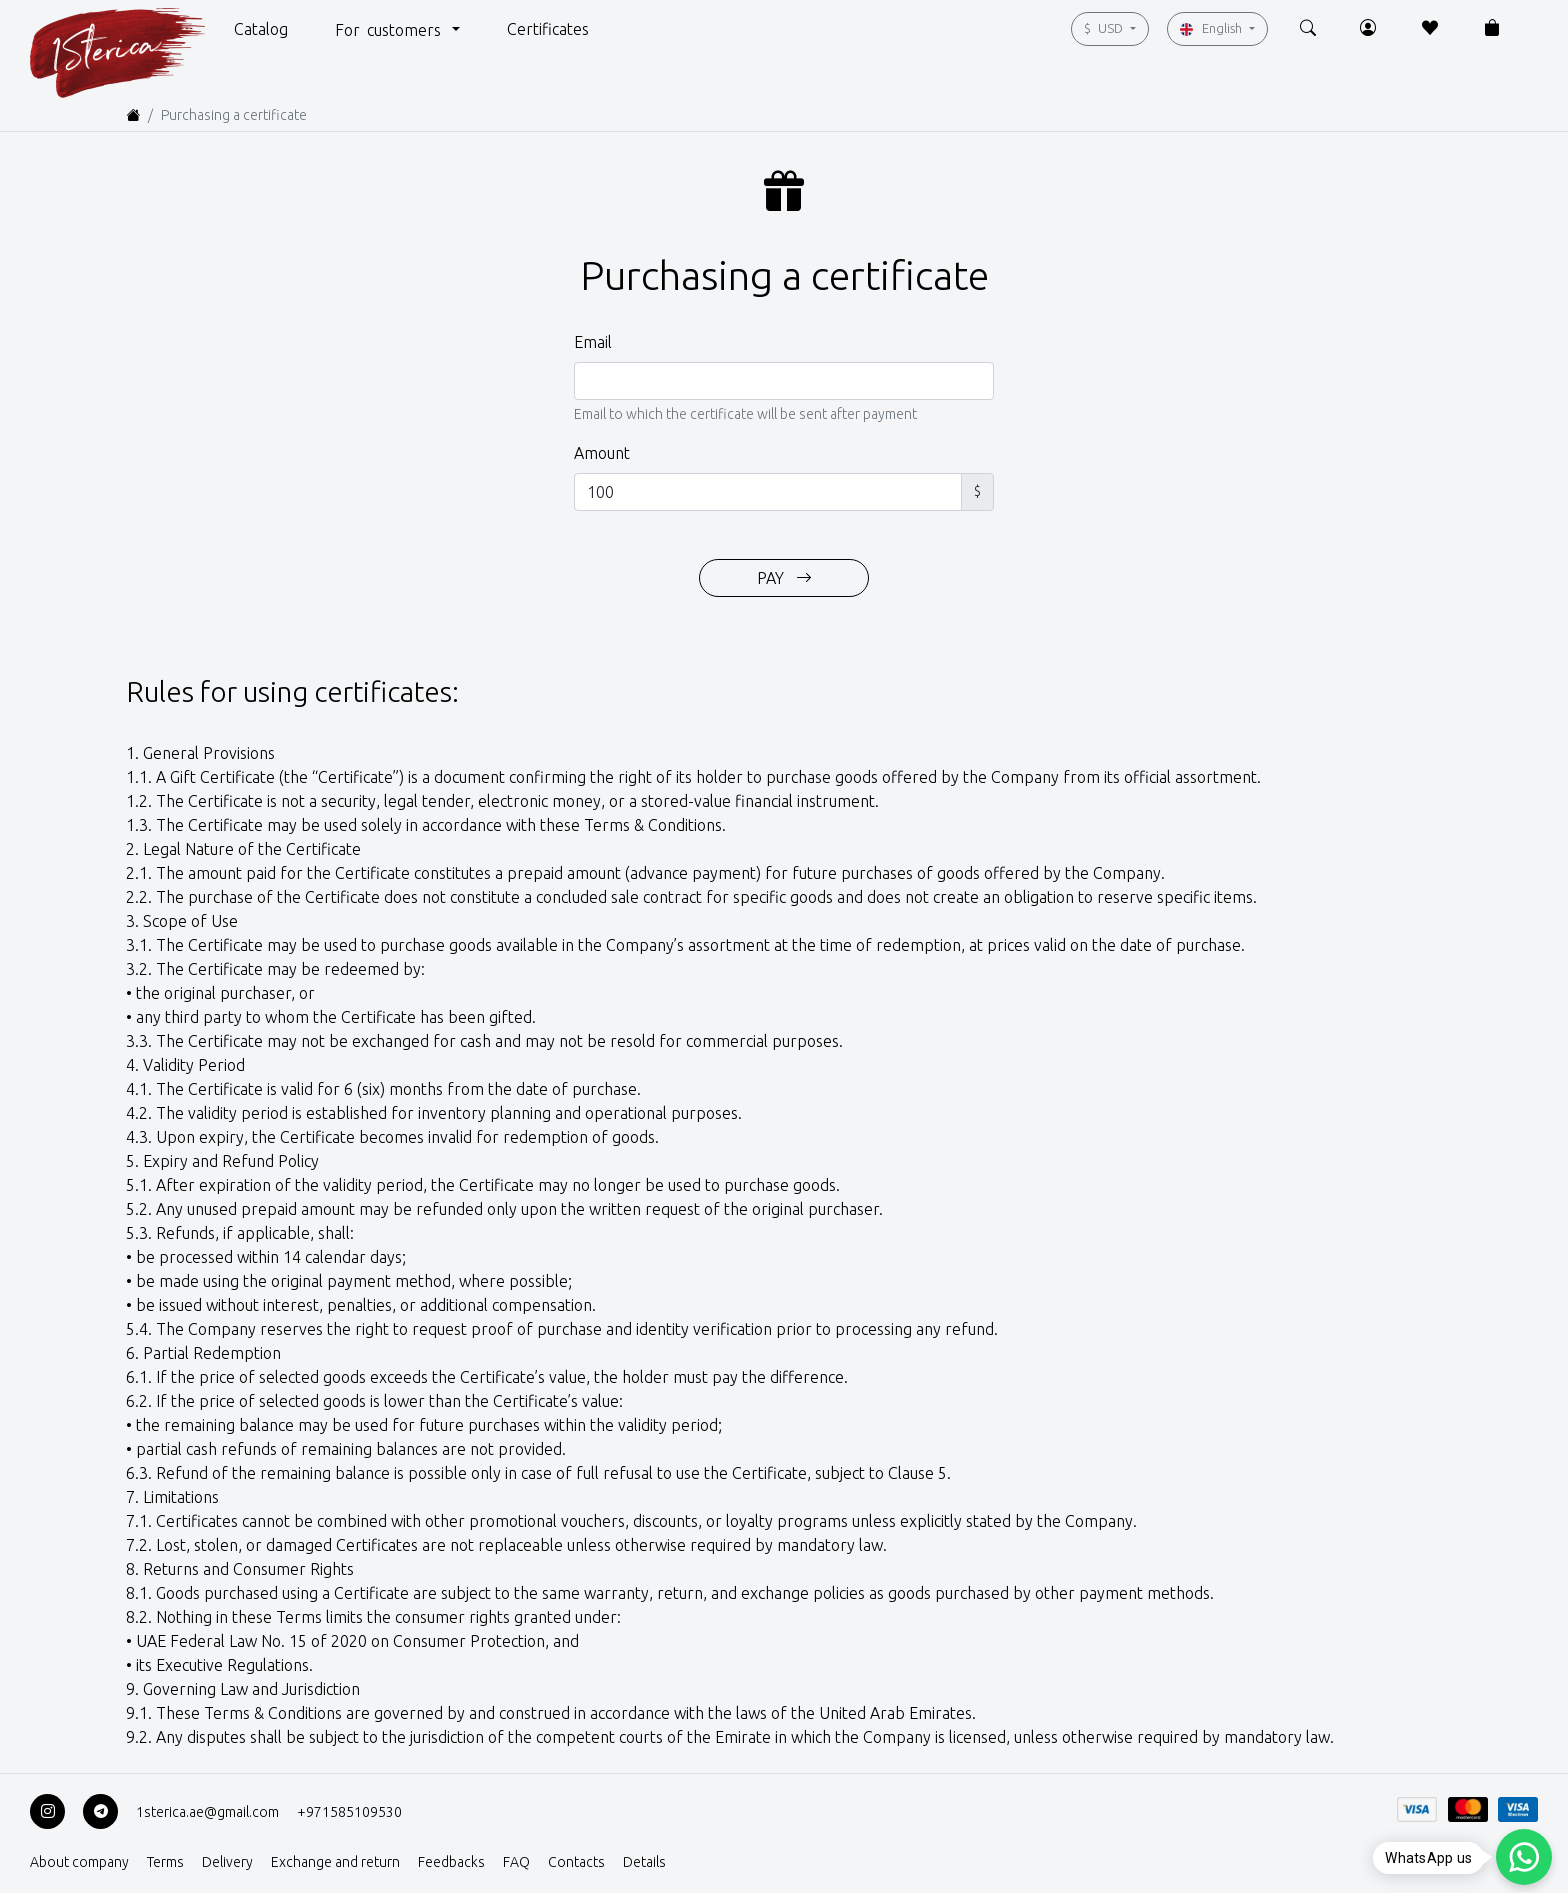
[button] (261, 28)
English (1212, 28)
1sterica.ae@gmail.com (207, 1812)
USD (1105, 28)
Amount (602, 453)
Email (593, 342)
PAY (784, 578)
